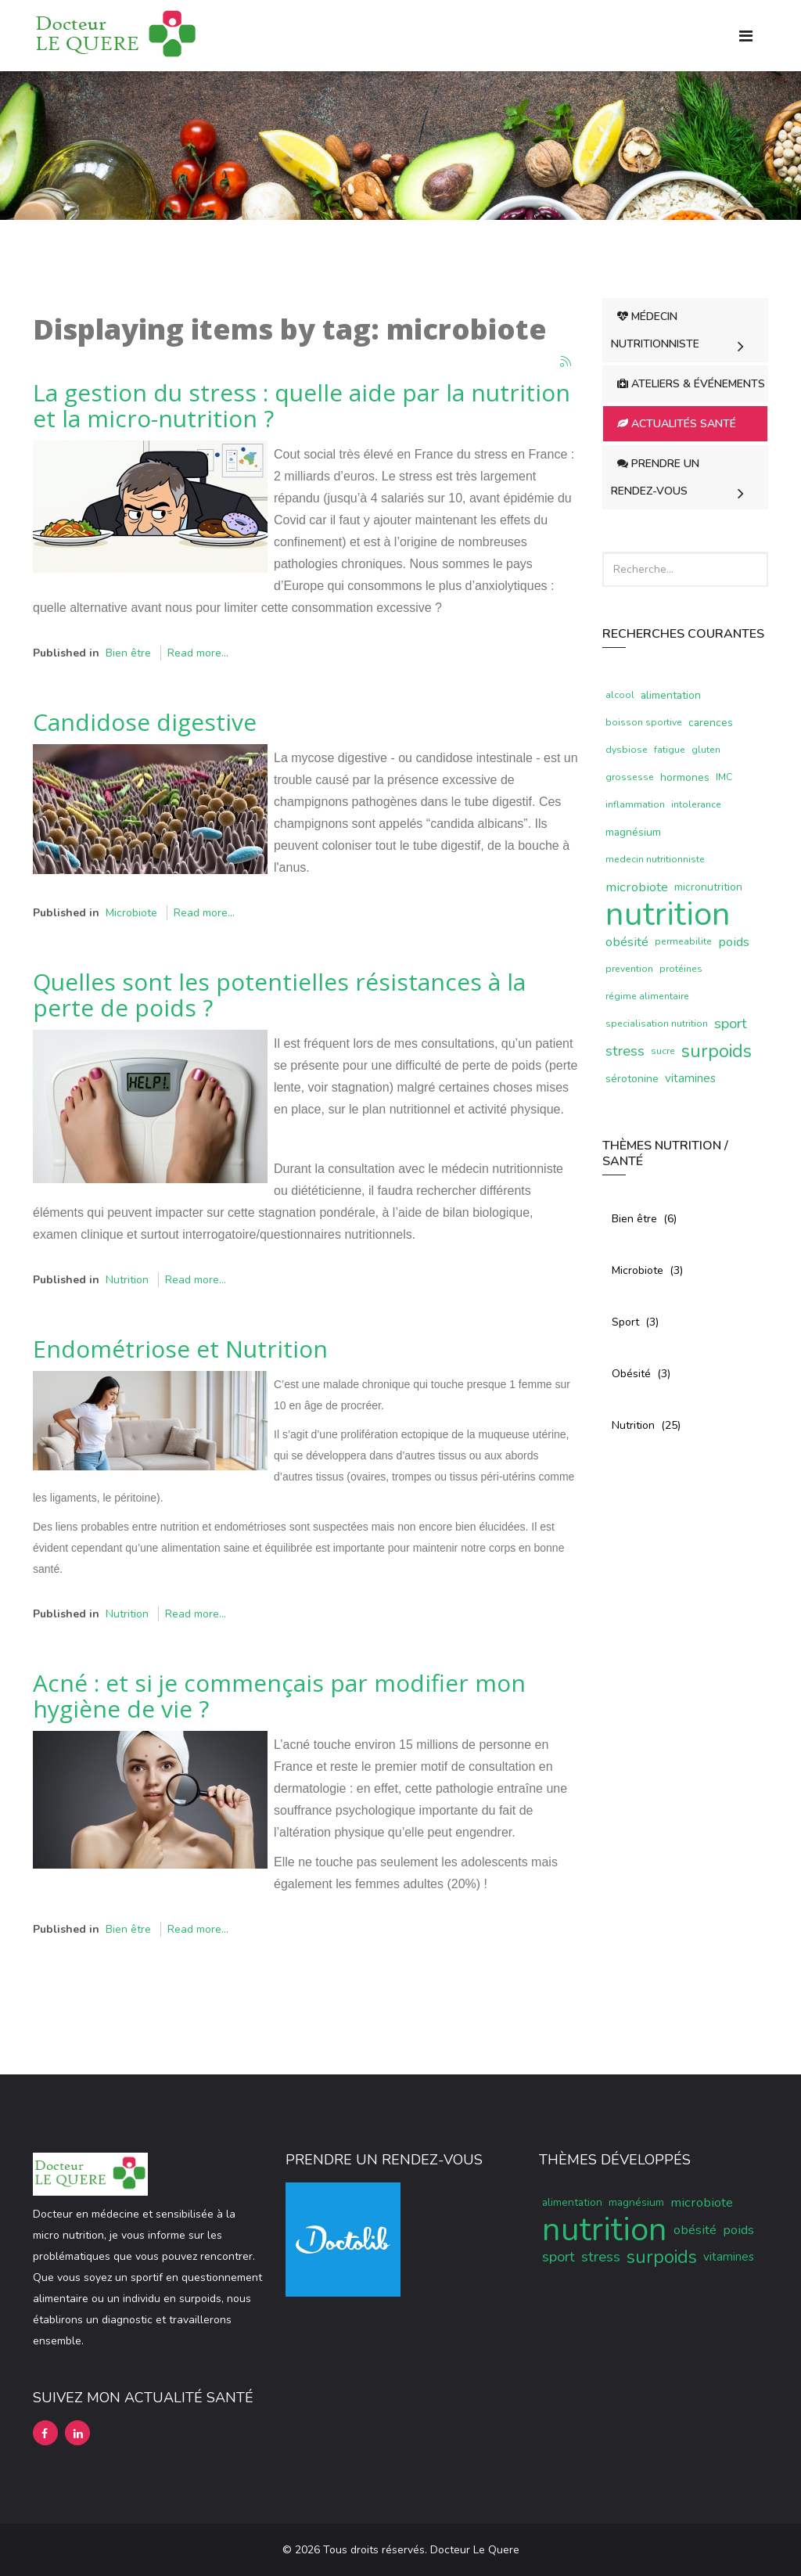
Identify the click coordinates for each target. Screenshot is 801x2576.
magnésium (633, 832)
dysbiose (626, 749)
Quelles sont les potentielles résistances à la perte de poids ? (279, 995)
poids (733, 942)
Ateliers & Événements (691, 383)
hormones (684, 777)
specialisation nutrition (656, 1023)
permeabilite (683, 941)
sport (730, 1023)
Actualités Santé (676, 423)
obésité (626, 942)
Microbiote (131, 912)
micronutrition (708, 887)
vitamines (690, 1078)
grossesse (629, 777)
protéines (680, 968)
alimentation (671, 695)
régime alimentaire (647, 996)
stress (625, 1051)
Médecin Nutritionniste (655, 330)
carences (710, 722)
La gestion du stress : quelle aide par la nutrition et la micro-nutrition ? (301, 405)
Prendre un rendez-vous (655, 477)
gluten (705, 749)
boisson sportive (643, 722)
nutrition (668, 914)
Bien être (128, 653)
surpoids (716, 1051)
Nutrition (127, 1279)
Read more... (197, 653)
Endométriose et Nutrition (180, 1349)
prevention (629, 968)
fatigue (669, 749)
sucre (663, 1051)
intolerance (696, 804)
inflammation (635, 804)
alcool (619, 695)
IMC (724, 777)
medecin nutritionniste (655, 859)
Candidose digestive (145, 722)
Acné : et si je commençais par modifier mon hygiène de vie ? (279, 1696)
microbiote (636, 887)
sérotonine (632, 1078)
